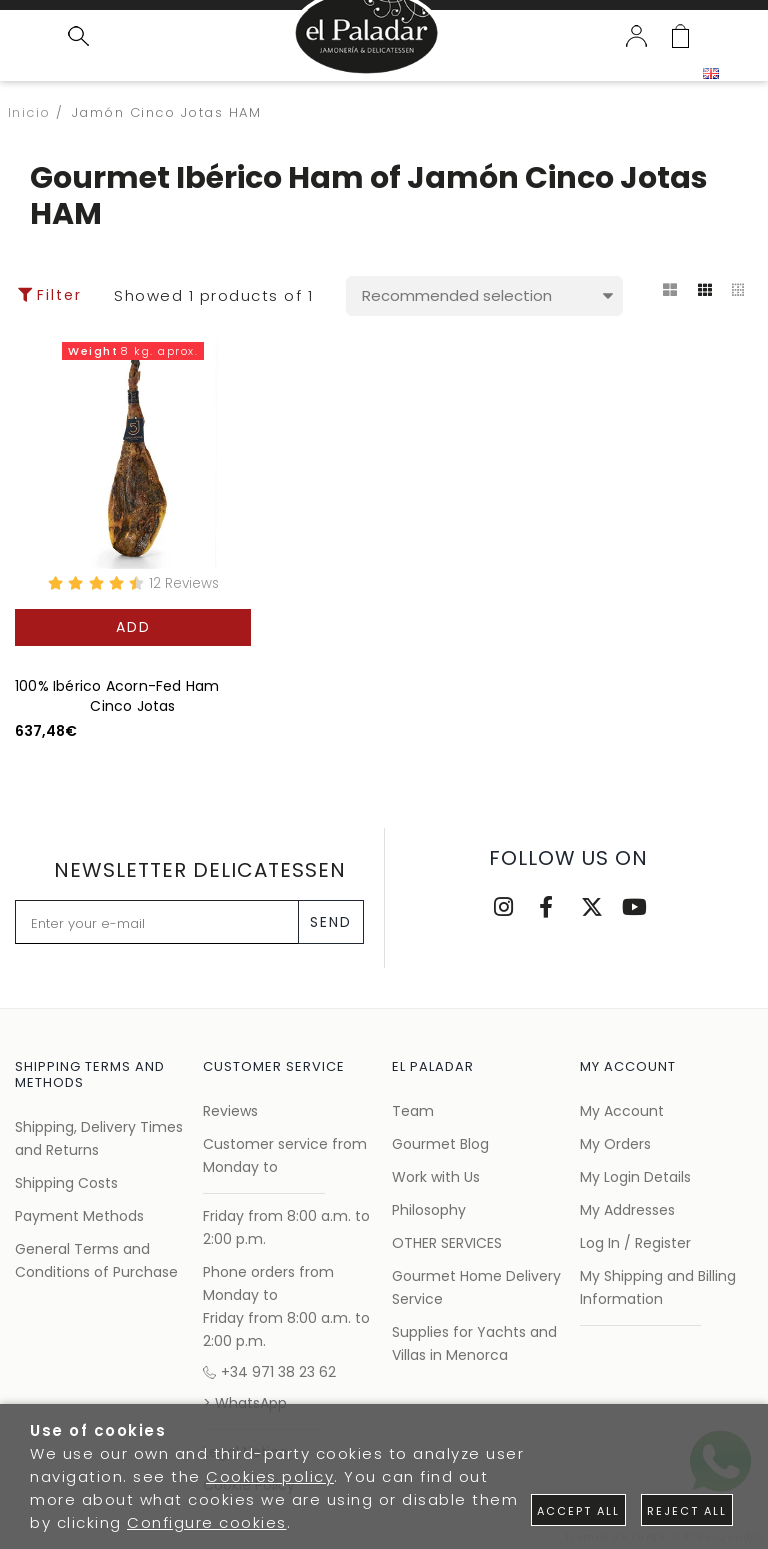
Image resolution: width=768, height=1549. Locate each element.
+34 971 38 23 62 (269, 1372)
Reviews (230, 1111)
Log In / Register (635, 1243)
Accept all (578, 1511)
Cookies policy (270, 1476)
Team (413, 1111)
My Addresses (627, 1210)
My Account (622, 1111)
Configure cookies (207, 1522)
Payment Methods (79, 1216)
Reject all (687, 1511)
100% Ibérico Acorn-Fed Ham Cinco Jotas (117, 696)
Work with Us (436, 1177)
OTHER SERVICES (447, 1243)
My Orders (615, 1144)
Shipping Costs (66, 1183)
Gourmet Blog (440, 1144)
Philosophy (429, 1210)
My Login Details (635, 1177)
